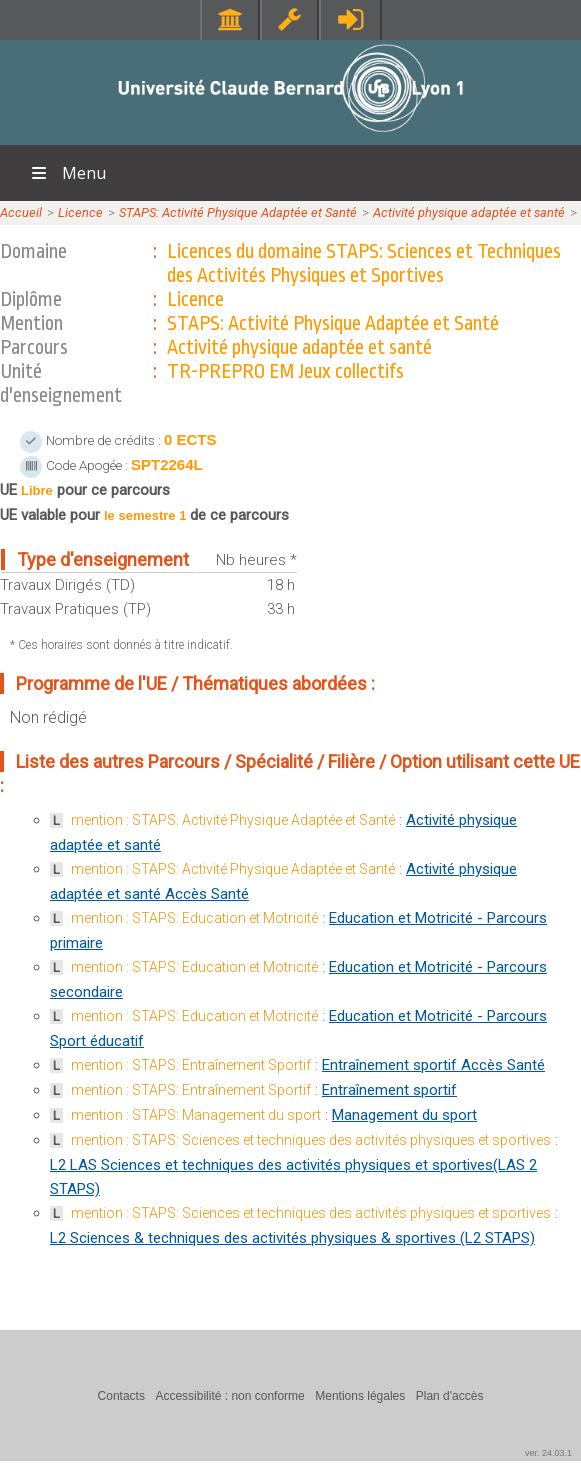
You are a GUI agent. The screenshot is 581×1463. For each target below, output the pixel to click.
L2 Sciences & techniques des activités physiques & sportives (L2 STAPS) (292, 1238)
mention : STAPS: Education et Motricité (194, 918)
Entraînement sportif (389, 1090)
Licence (80, 212)
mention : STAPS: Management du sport (196, 1115)
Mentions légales (360, 1396)
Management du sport (404, 1115)
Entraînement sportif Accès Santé (433, 1065)
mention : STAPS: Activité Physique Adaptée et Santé (233, 820)
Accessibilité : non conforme (229, 1396)
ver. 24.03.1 (548, 1453)
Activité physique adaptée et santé (469, 212)
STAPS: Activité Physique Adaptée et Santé (238, 212)
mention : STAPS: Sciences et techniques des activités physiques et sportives (311, 1140)
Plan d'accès (450, 1396)
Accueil (21, 212)
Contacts (121, 1396)
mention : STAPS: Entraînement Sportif (191, 1065)
